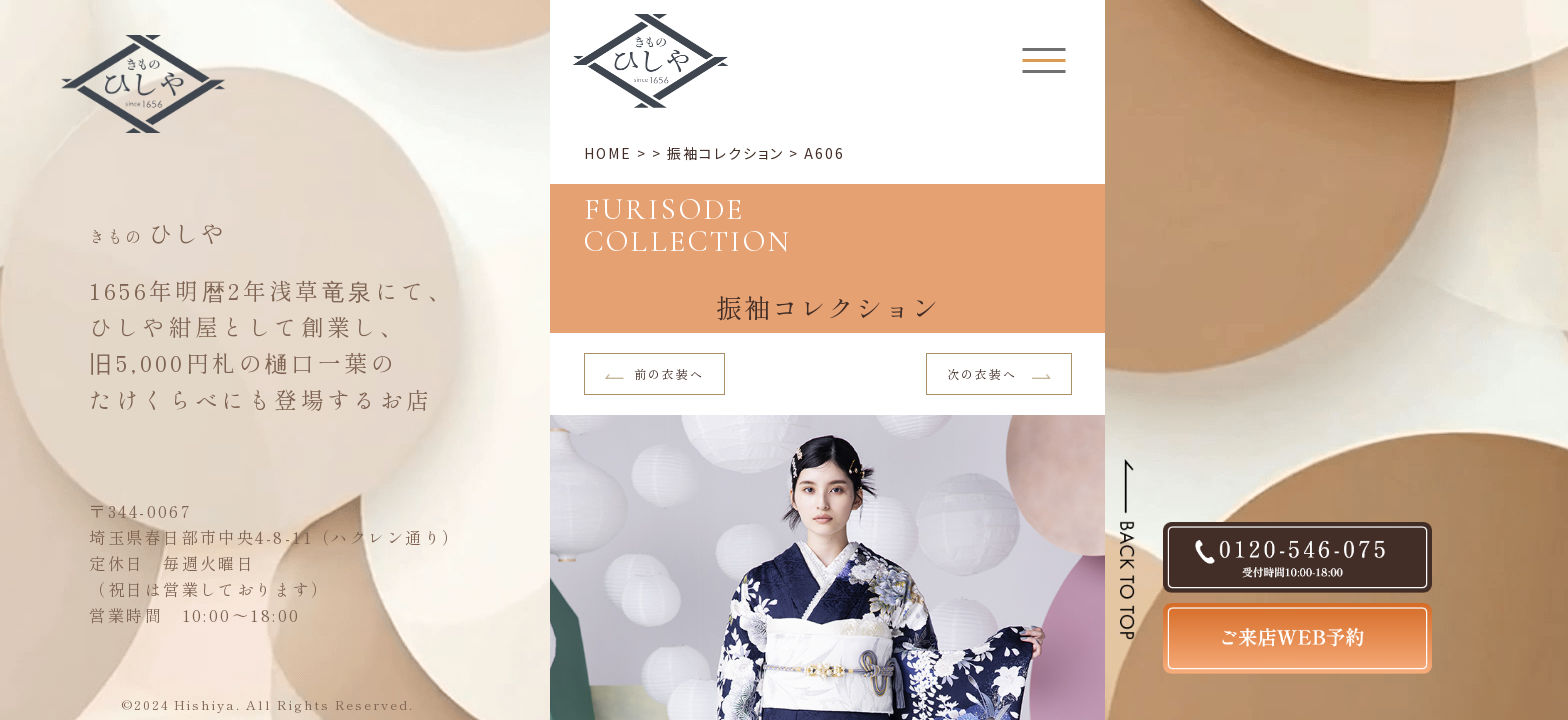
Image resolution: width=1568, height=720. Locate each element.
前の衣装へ (655, 373)
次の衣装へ (999, 373)
